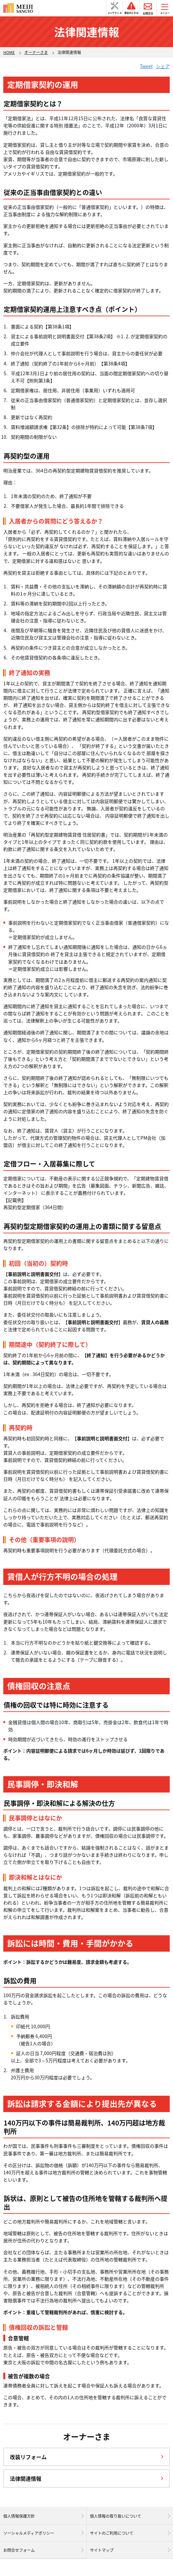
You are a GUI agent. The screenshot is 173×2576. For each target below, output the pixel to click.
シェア (163, 66)
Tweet (146, 66)
